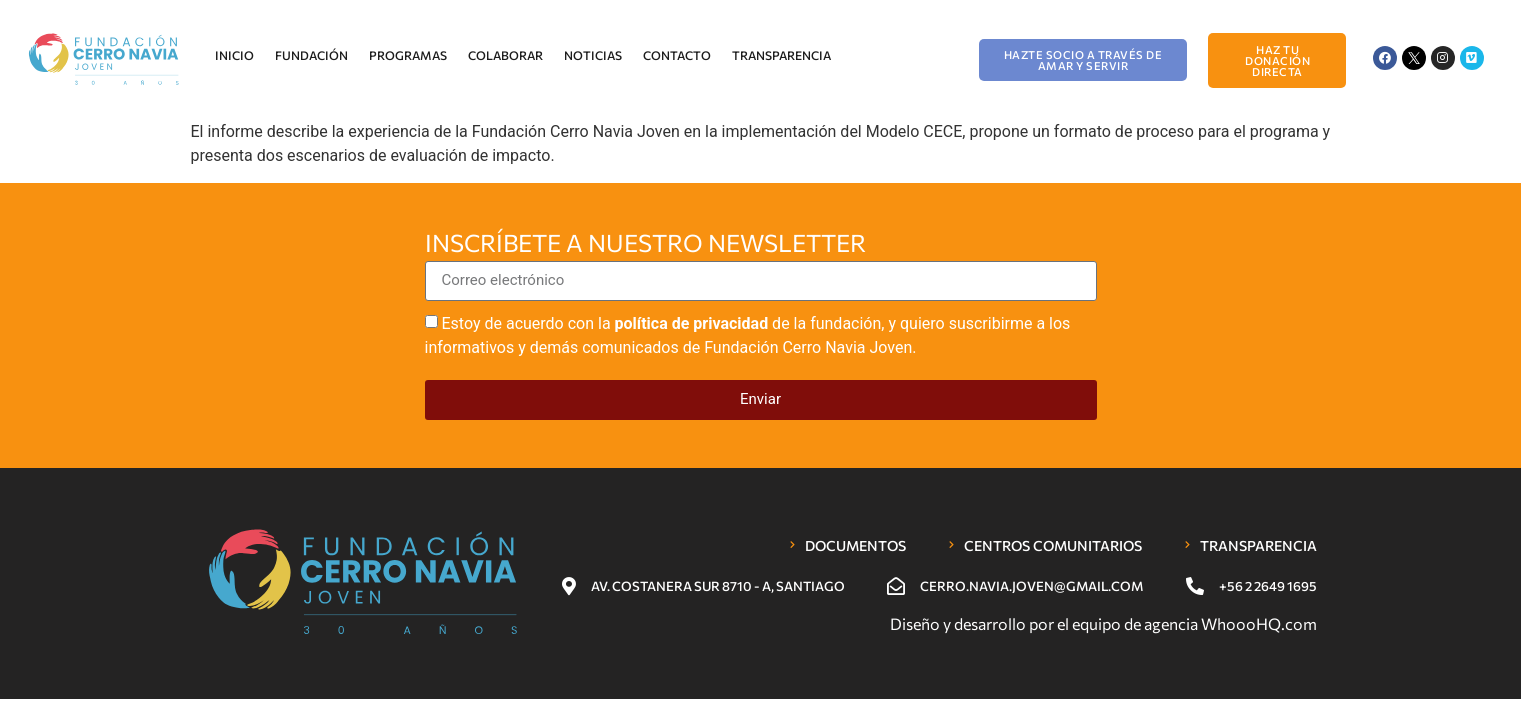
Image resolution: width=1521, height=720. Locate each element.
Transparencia (781, 55)
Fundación (311, 55)
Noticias (593, 55)
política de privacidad (692, 322)
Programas (408, 55)
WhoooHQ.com (1259, 623)
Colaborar (505, 55)
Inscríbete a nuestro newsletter (645, 244)
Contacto (677, 55)
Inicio (234, 55)
